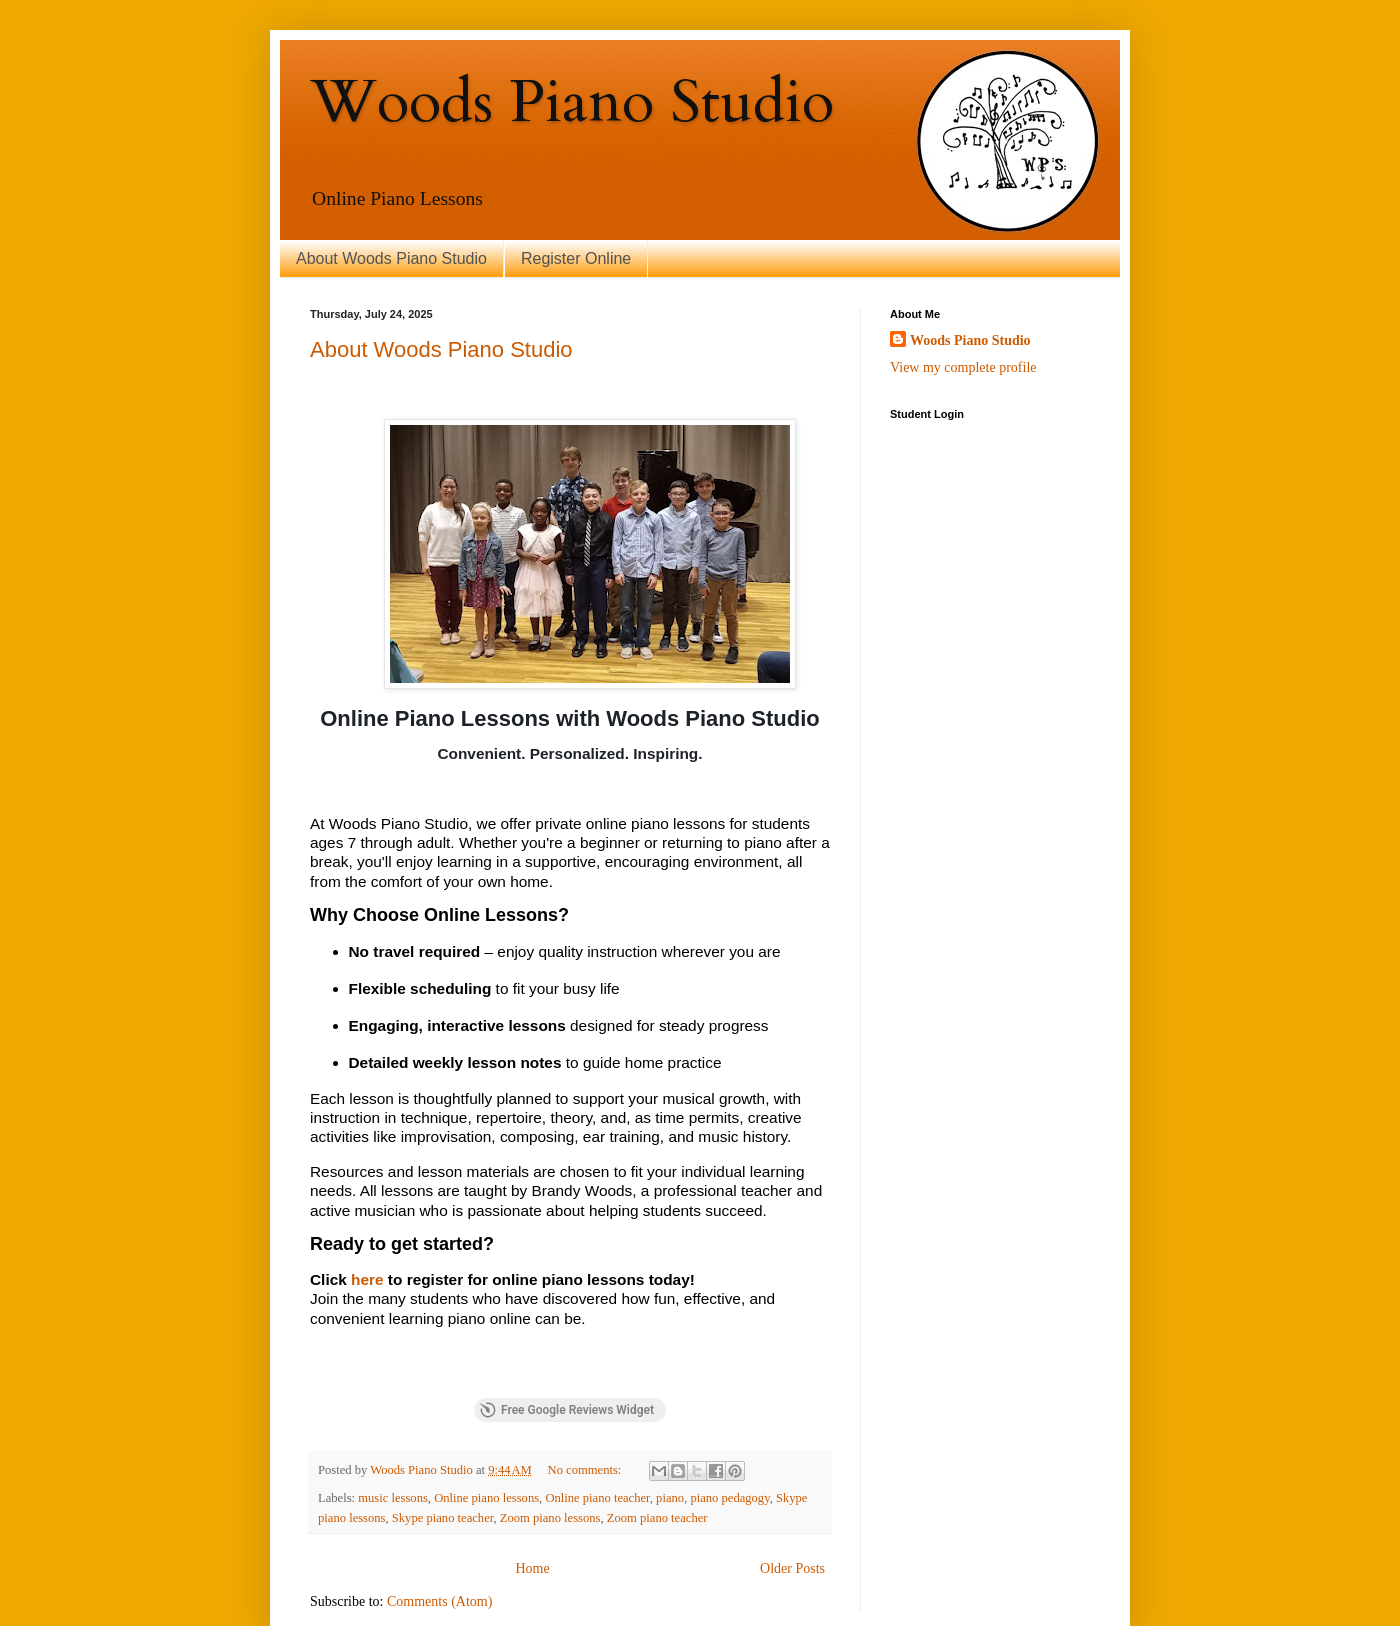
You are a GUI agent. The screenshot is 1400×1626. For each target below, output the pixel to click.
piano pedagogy (729, 1430)
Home (532, 1500)
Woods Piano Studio (970, 340)
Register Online (576, 258)
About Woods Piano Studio (391, 258)
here (367, 1279)
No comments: (586, 1403)
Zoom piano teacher (657, 1450)
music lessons (393, 1430)
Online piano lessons (486, 1430)
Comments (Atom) (439, 1534)
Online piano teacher (597, 1430)
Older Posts (792, 1500)
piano (670, 1430)
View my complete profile (963, 367)
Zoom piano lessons (550, 1450)
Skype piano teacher (443, 1450)
